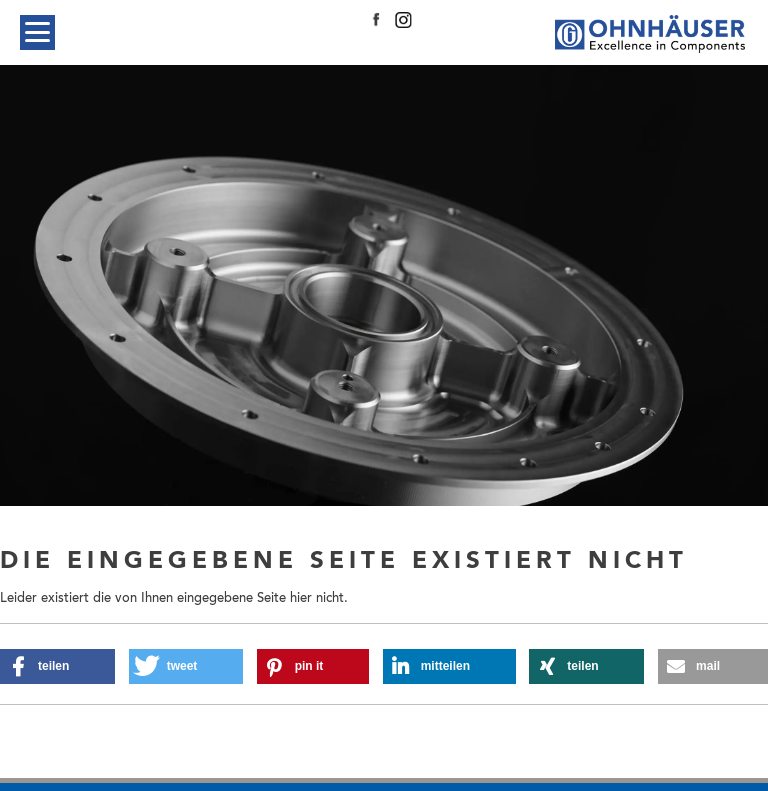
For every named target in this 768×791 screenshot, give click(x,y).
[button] (57, 666)
